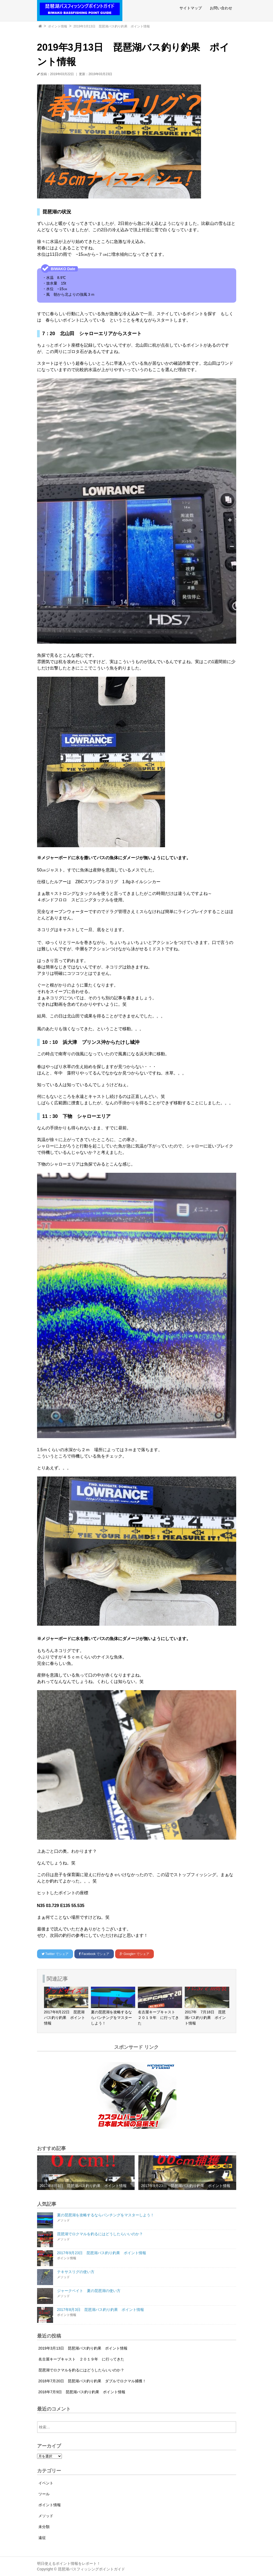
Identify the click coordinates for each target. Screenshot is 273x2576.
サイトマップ (190, 8)
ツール (44, 2494)
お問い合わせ (221, 8)
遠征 (42, 2538)
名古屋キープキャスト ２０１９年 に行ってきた (81, 2359)
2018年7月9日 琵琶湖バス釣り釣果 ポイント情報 (82, 2392)
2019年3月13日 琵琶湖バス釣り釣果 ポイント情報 (111, 26)
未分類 (44, 2527)
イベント (45, 2483)
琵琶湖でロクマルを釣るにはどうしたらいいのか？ (81, 2370)
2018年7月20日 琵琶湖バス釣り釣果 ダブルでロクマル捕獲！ (92, 2381)
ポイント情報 (57, 26)
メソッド (45, 2516)
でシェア (55, 1954)
